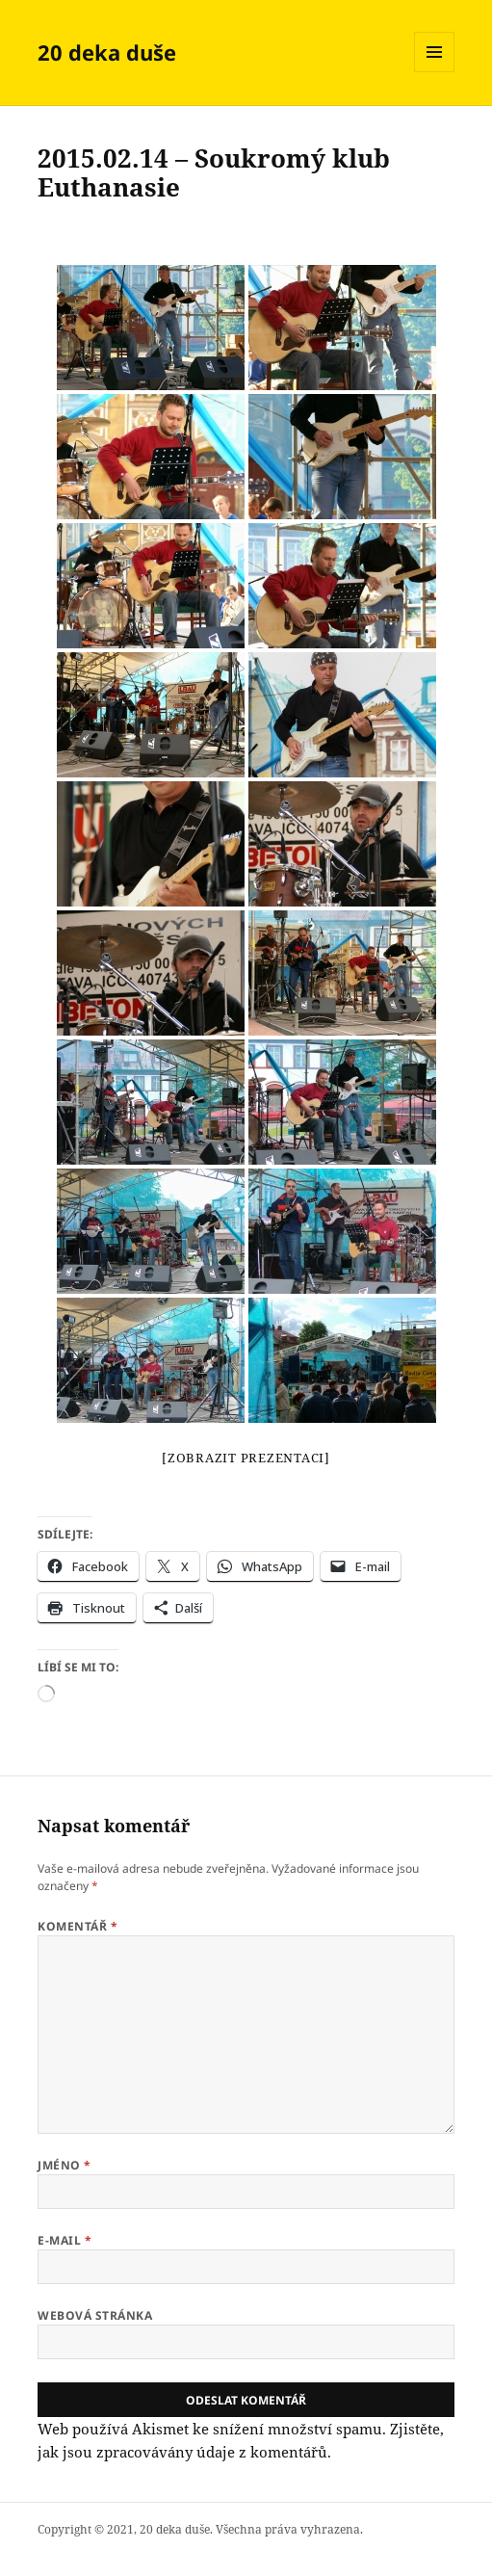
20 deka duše (107, 52)
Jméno (64, 2165)
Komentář (77, 1926)
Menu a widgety (434, 71)
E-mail (64, 2240)
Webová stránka (95, 2315)
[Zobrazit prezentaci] (246, 1457)
